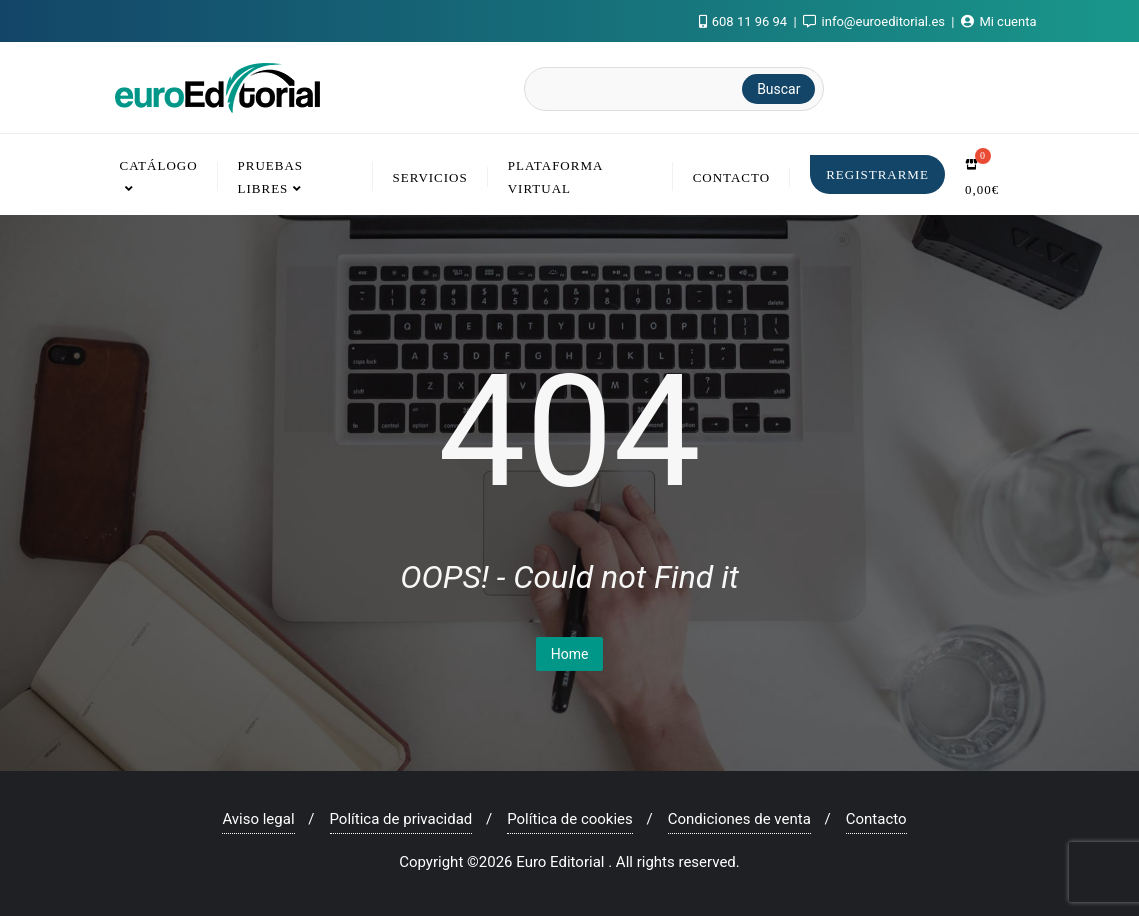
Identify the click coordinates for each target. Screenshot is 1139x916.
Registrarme (877, 174)
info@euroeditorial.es (875, 21)
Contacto (876, 819)
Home (570, 654)
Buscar (778, 89)
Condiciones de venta (739, 819)
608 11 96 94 (745, 21)
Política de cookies (570, 819)
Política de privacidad (401, 819)
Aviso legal (258, 819)
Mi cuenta (998, 21)
